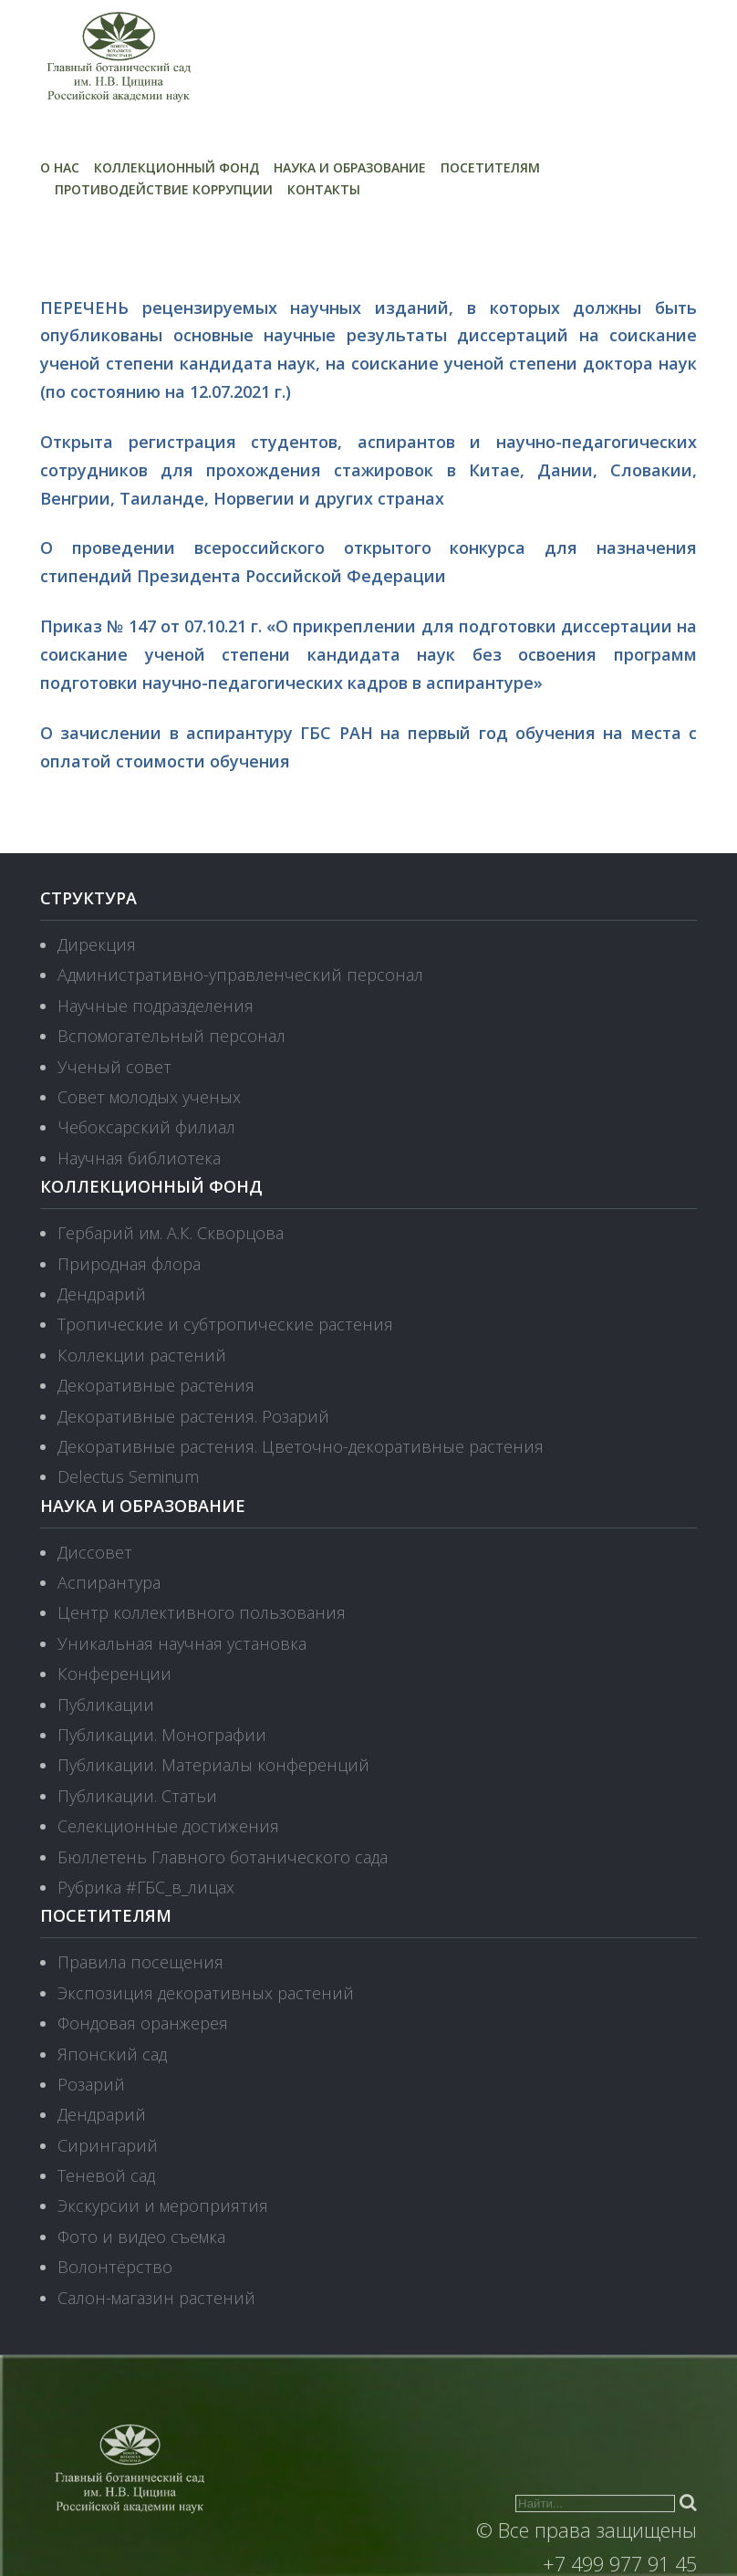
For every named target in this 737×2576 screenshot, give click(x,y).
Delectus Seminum (128, 1476)
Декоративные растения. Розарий (193, 1416)
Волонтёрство (114, 2267)
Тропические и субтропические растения (225, 1324)
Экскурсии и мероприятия (162, 2205)
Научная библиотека (139, 1158)
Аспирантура (109, 1582)
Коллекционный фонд (176, 167)
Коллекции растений (141, 1355)
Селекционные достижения (168, 1826)
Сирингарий (107, 2145)
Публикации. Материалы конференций (213, 1765)
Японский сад (112, 2054)
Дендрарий (101, 1294)
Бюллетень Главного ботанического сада (222, 1857)
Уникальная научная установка (181, 1643)
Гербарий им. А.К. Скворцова (170, 1233)
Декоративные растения (155, 1385)
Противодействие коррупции (164, 189)
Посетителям (490, 167)
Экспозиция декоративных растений (205, 1993)
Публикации (105, 1705)
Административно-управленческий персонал (240, 975)
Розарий (91, 2084)
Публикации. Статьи (137, 1796)
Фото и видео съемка (141, 2236)
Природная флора (129, 1264)
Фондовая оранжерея (142, 2023)
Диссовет (94, 1552)
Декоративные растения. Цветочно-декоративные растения (300, 1446)
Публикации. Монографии (161, 1735)
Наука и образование (350, 167)
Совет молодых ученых (149, 1097)
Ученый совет (114, 1067)
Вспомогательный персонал (171, 1036)
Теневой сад (106, 2175)
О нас (59, 167)
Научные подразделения (155, 1006)
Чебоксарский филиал (146, 1127)
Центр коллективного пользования (201, 1612)
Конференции (114, 1673)
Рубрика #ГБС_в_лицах (145, 1887)
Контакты (323, 189)
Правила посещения (140, 1962)
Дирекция (96, 944)
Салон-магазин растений (156, 2298)
